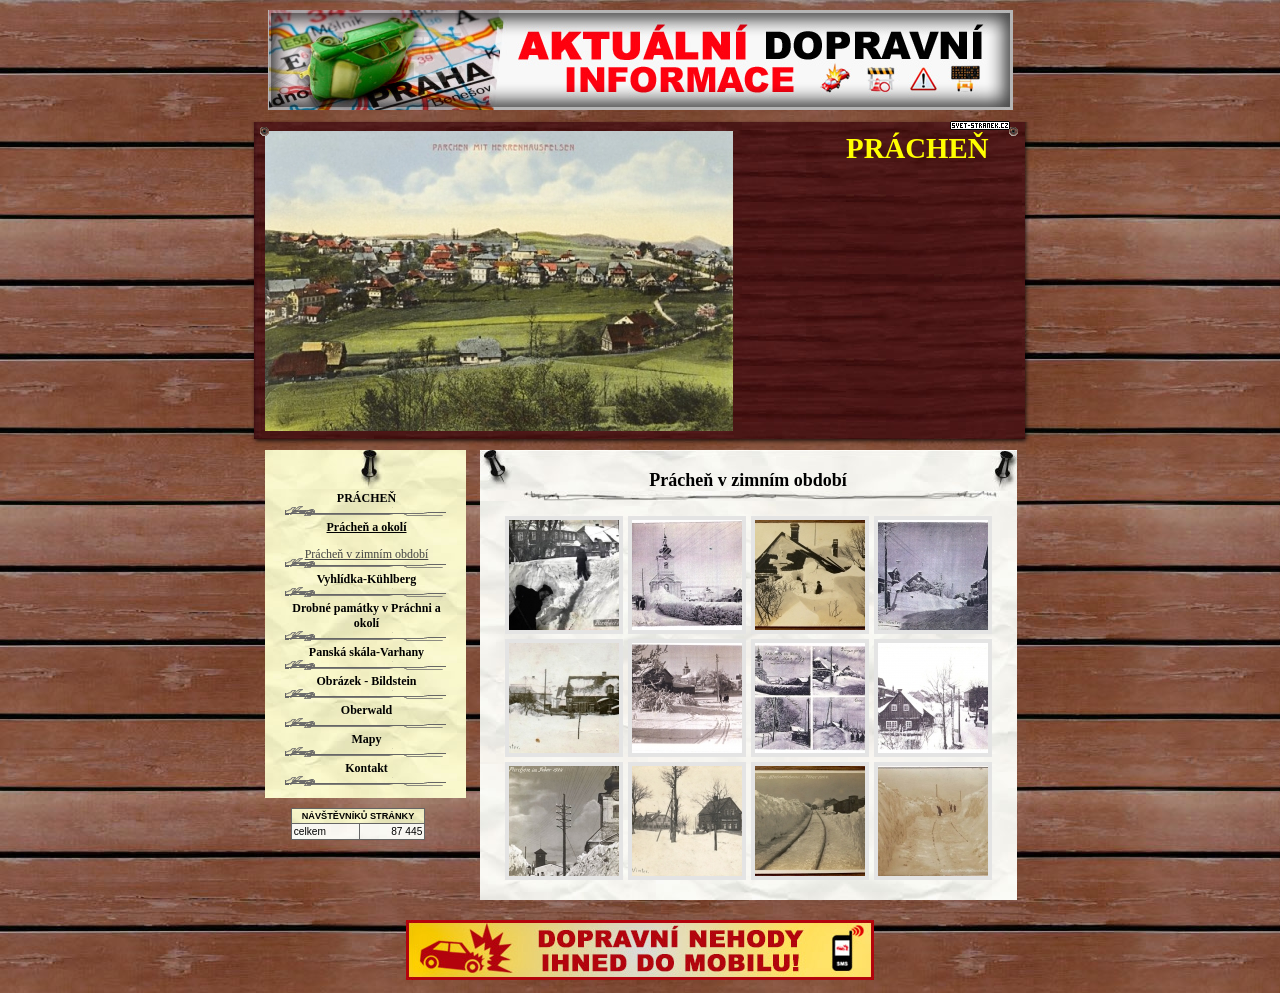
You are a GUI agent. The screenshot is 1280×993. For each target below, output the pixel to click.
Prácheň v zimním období (367, 554)
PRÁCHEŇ (917, 148)
